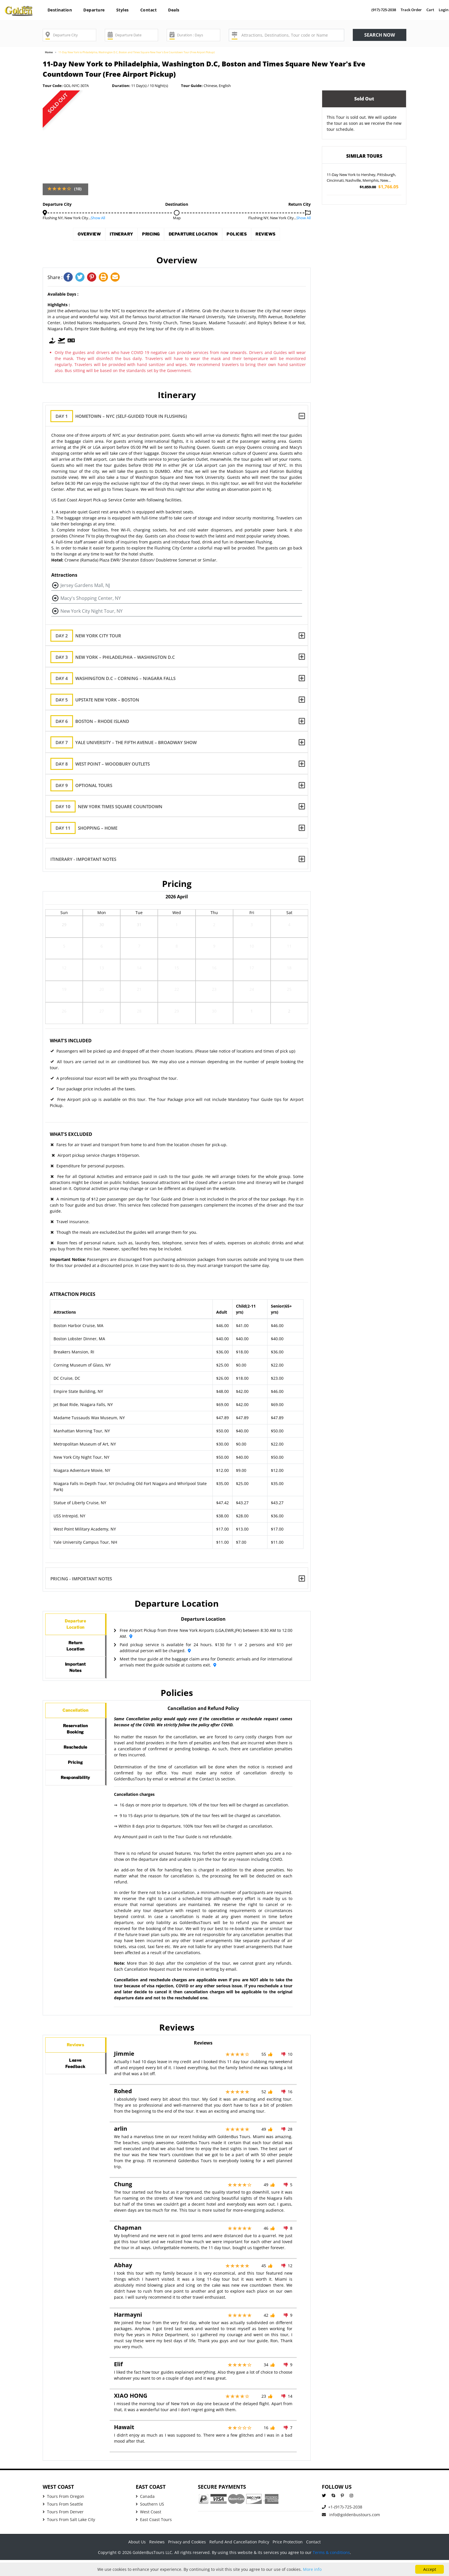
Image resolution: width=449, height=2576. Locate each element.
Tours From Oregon (63, 2512)
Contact (148, 10)
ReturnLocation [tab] (75, 1654)
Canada (145, 2512)
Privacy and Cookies (187, 2558)
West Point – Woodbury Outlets (104, 764)
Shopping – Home (88, 828)
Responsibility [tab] (76, 1818)
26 (64, 1013)
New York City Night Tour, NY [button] (91, 611)
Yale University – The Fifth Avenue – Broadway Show (128, 742)
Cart (430, 9)
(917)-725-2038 (383, 9)
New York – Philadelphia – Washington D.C (117, 657)
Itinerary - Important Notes (83, 859)
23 (214, 991)
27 (101, 1013)
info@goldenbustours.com (351, 2530)
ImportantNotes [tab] (75, 1681)
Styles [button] (122, 10)
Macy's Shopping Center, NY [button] (90, 598)
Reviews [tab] (75, 2064)
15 (176, 969)
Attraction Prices (72, 1294)
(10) (78, 188)
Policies (251, 236)
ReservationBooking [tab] (75, 1753)
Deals (174, 10)
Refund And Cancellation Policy (239, 2558)
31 (139, 927)
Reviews (289, 236)
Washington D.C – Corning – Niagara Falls (117, 678)
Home (49, 52)
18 (289, 969)
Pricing (145, 236)
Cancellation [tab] (75, 1729)
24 (251, 991)
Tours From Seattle (63, 2520)
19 (64, 991)
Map (177, 217)
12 (64, 969)
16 (214, 969)
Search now (379, 35)
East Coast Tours (154, 2535)
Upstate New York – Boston (99, 700)
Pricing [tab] (75, 1797)
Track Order (411, 9)
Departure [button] (94, 10)
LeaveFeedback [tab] (75, 2087)
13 (101, 969)
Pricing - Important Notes (81, 1578)
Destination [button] (60, 10)
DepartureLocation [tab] (75, 1627)
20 (101, 991)
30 (101, 927)
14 (139, 969)
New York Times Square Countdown (111, 806)
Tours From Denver (63, 2527)
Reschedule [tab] (75, 1777)
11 (289, 948)
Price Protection (288, 2558)
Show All (98, 217)
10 (251, 948)
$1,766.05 (379, 186)
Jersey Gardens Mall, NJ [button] (85, 585)
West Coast (148, 2527)
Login (443, 9)
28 (139, 1013)
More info (312, 2569)
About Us (137, 2558)
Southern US (150, 2520)
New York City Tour (90, 635)
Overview (66, 236)
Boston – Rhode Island (94, 721)
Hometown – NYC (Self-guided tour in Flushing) (123, 416)
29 (64, 927)
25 (289, 991)
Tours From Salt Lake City (69, 2535)
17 (251, 969)
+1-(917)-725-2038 (342, 2523)
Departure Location (198, 236)
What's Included (71, 1040)
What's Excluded (71, 1134)
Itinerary (107, 236)
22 (176, 991)
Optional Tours (86, 785)
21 (139, 991)
